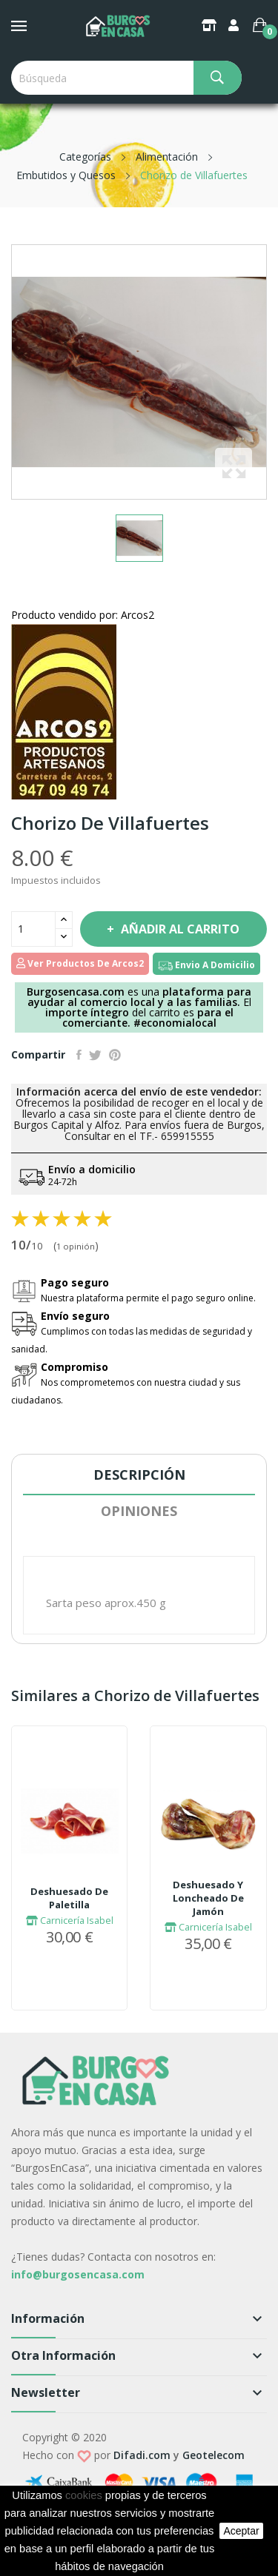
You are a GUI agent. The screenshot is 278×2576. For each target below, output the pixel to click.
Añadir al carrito (178, 929)
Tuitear (95, 1055)
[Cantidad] (33, 929)
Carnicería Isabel (69, 1920)
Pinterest (115, 1055)
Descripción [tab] (139, 1474)
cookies (83, 2495)
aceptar (241, 2531)
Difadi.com (142, 2455)
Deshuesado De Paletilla (69, 1898)
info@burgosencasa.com (78, 2274)
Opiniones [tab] (139, 1511)
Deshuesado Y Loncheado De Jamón (208, 1898)
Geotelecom (213, 2455)
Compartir (79, 1055)
